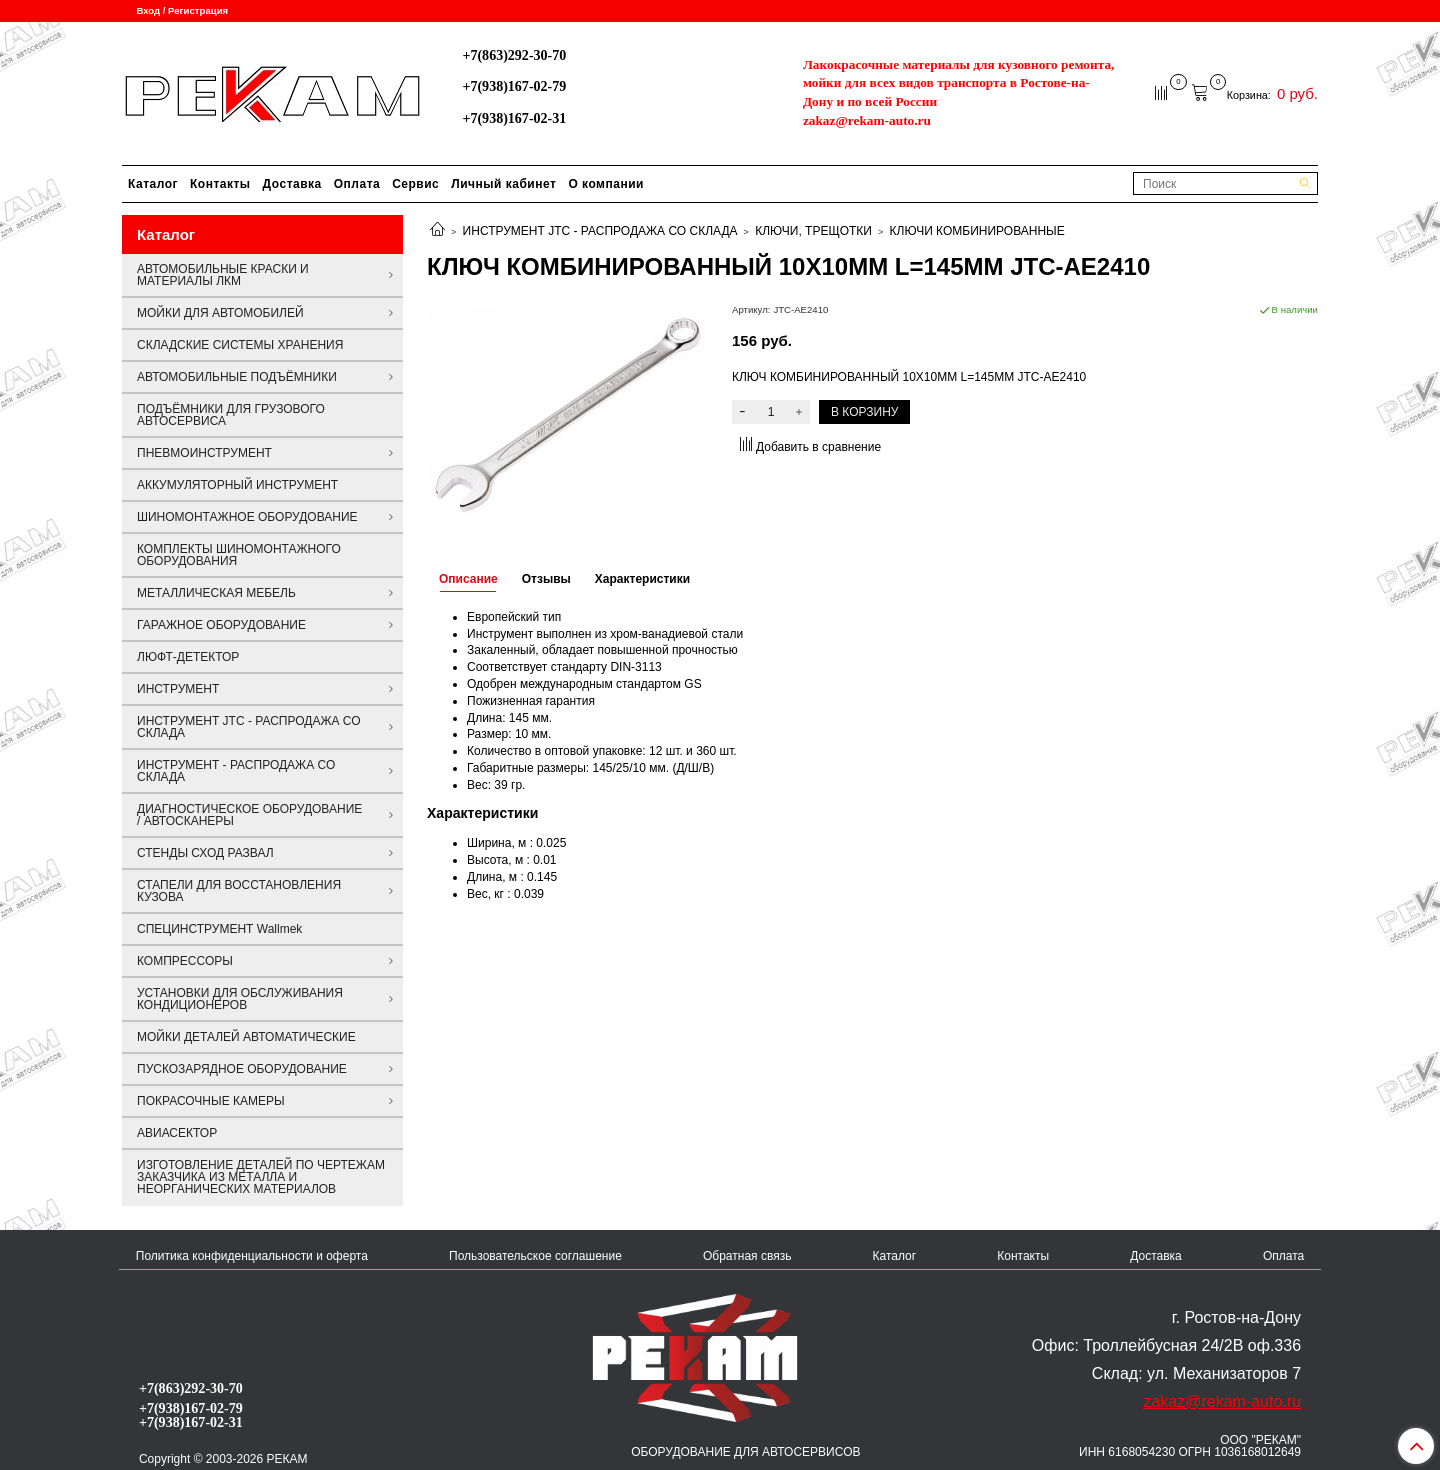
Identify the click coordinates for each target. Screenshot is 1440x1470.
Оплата (357, 184)
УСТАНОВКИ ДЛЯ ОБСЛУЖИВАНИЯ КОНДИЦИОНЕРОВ (240, 999)
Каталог (153, 184)
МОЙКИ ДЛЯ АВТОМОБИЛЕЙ (220, 313)
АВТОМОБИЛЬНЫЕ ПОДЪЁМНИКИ (237, 377)
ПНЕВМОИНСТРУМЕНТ (204, 453)
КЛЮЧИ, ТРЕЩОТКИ (813, 231)
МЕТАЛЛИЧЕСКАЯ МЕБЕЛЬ (216, 593)
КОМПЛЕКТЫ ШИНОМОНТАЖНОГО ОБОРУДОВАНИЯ (239, 555)
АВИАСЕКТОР (177, 1133)
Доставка (292, 184)
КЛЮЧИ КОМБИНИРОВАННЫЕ (977, 231)
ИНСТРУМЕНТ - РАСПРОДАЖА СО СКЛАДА (236, 771)
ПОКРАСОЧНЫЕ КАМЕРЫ (211, 1101)
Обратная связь (747, 1256)
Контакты (220, 184)
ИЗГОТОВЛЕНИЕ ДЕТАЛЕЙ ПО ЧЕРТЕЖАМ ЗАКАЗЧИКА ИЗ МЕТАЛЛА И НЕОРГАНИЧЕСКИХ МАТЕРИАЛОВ (261, 1177)
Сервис (415, 184)
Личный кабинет (503, 184)
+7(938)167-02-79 (514, 86)
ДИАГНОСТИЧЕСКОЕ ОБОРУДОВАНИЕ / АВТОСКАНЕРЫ (249, 815)
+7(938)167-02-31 (514, 118)
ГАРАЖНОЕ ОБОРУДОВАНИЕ (221, 625)
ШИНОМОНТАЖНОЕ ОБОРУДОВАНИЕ (247, 517)
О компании (606, 184)
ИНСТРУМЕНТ (178, 689)
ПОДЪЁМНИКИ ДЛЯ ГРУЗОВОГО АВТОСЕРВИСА (231, 415)
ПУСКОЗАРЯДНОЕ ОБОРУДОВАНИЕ (242, 1069)
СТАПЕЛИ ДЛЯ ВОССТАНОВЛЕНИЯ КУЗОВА (239, 891)
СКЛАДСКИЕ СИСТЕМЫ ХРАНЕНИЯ (240, 345)
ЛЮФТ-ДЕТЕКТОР (188, 657)
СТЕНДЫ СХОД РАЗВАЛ (205, 853)
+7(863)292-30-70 (514, 55)
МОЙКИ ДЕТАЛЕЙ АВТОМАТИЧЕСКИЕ (246, 1037)
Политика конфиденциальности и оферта (252, 1256)
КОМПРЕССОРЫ (185, 961)
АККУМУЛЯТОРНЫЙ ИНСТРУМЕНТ (237, 485)
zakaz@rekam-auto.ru (867, 120)
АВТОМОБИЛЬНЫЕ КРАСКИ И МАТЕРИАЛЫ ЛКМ (223, 275)
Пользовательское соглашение (535, 1256)
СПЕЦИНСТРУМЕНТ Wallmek (219, 929)
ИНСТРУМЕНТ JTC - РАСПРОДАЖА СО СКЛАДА (600, 231)
